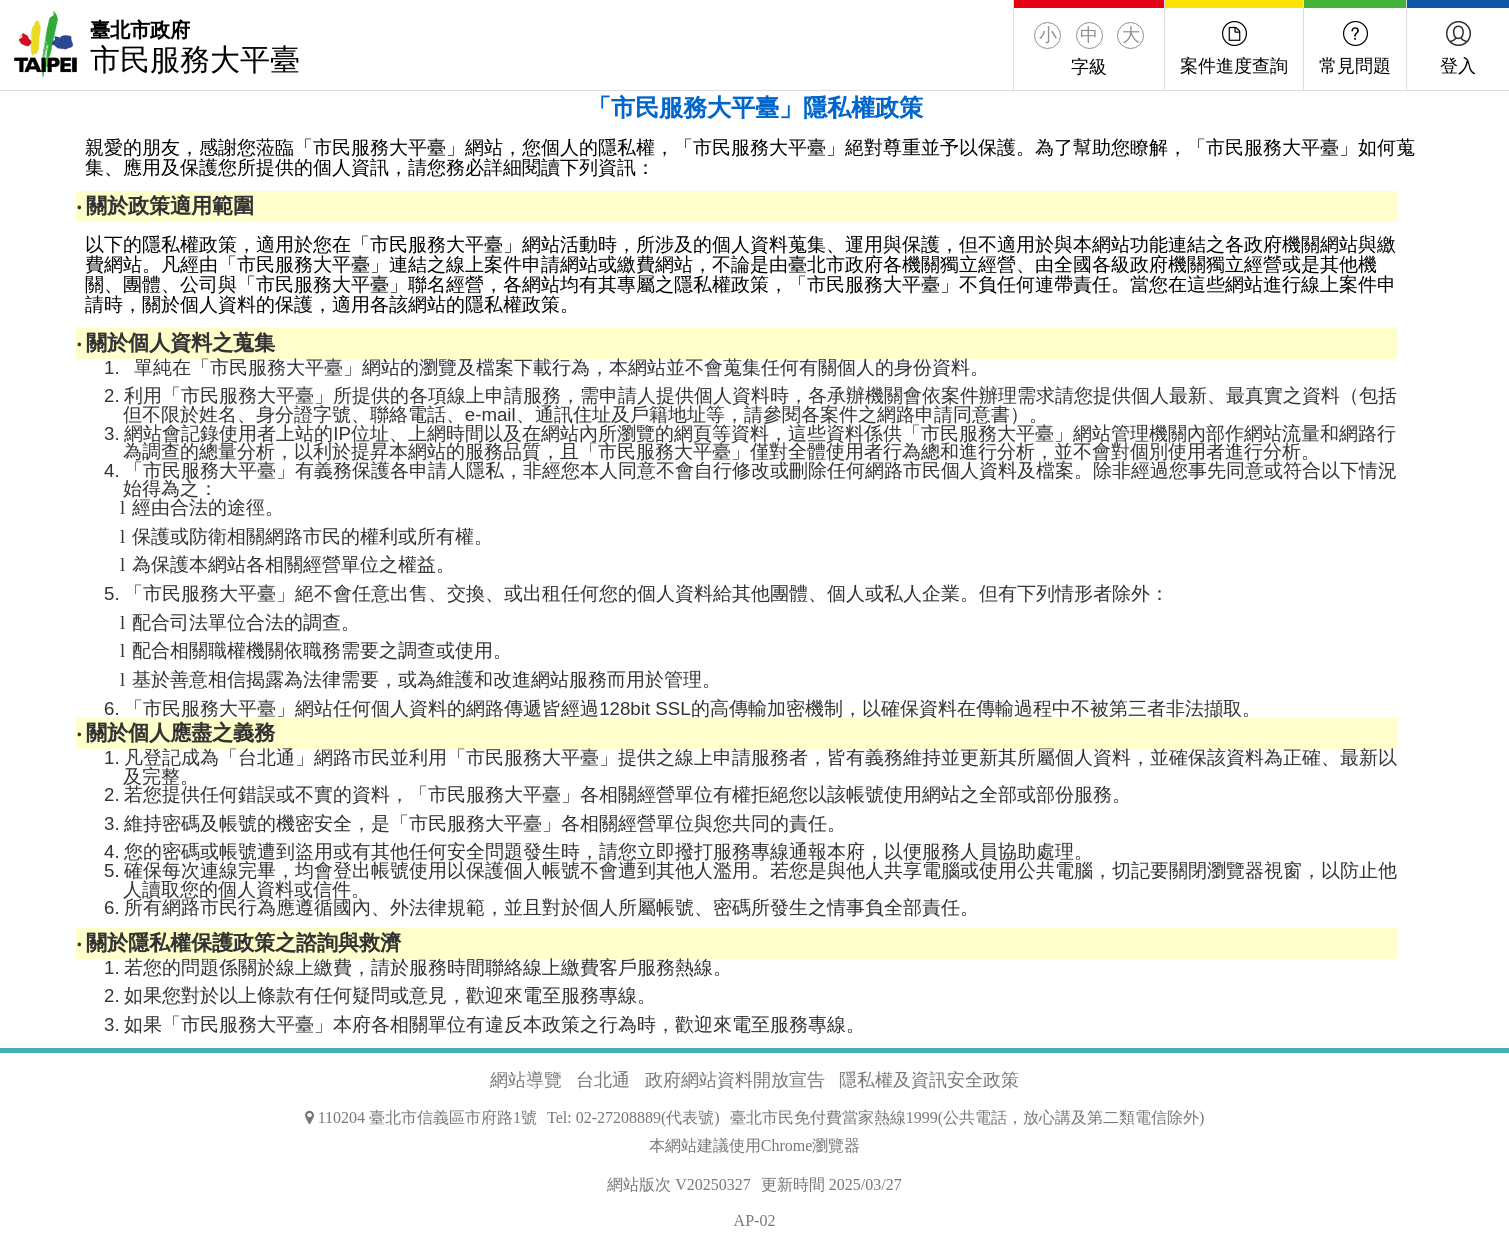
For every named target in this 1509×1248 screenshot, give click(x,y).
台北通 (603, 1080)
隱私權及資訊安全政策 (929, 1080)
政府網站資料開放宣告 (735, 1080)
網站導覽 (526, 1080)
